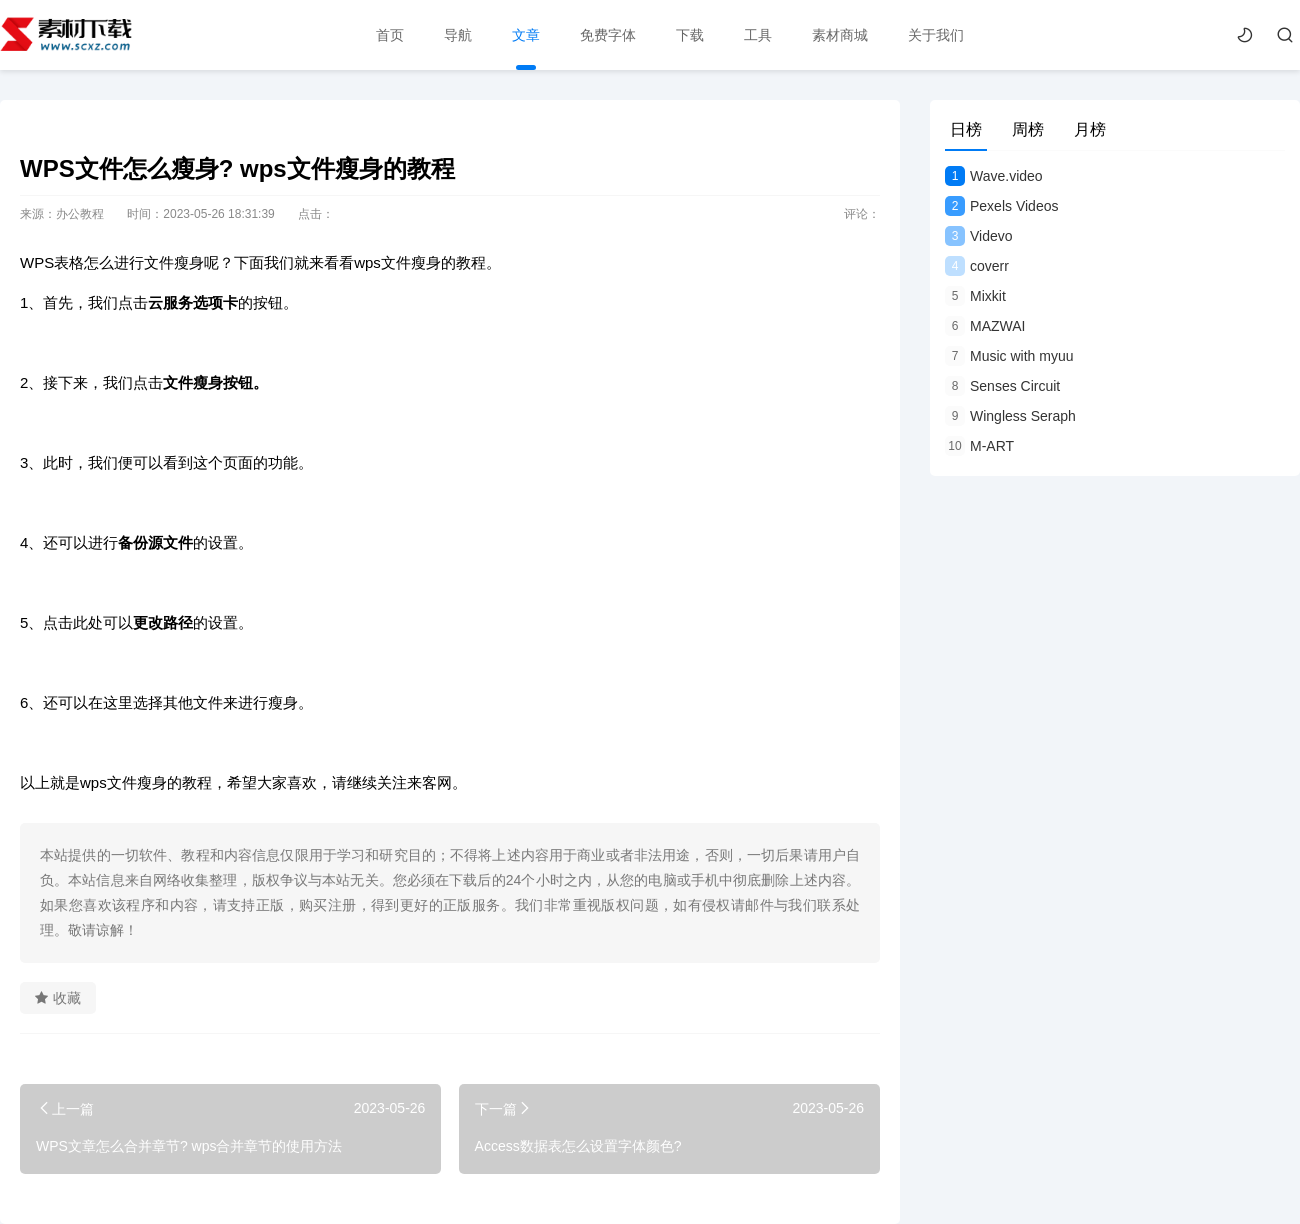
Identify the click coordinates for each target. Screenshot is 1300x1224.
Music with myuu (1009, 356)
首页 (390, 35)
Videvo (979, 236)
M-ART (979, 446)
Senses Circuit (1002, 386)
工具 (758, 35)
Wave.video (994, 176)
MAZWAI (985, 326)
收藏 (58, 998)
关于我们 (936, 35)
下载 (690, 35)
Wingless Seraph (1010, 416)
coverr (977, 266)
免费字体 (608, 35)
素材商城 (840, 35)
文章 (526, 35)
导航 (458, 35)
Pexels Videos (1001, 206)
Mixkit (975, 296)
